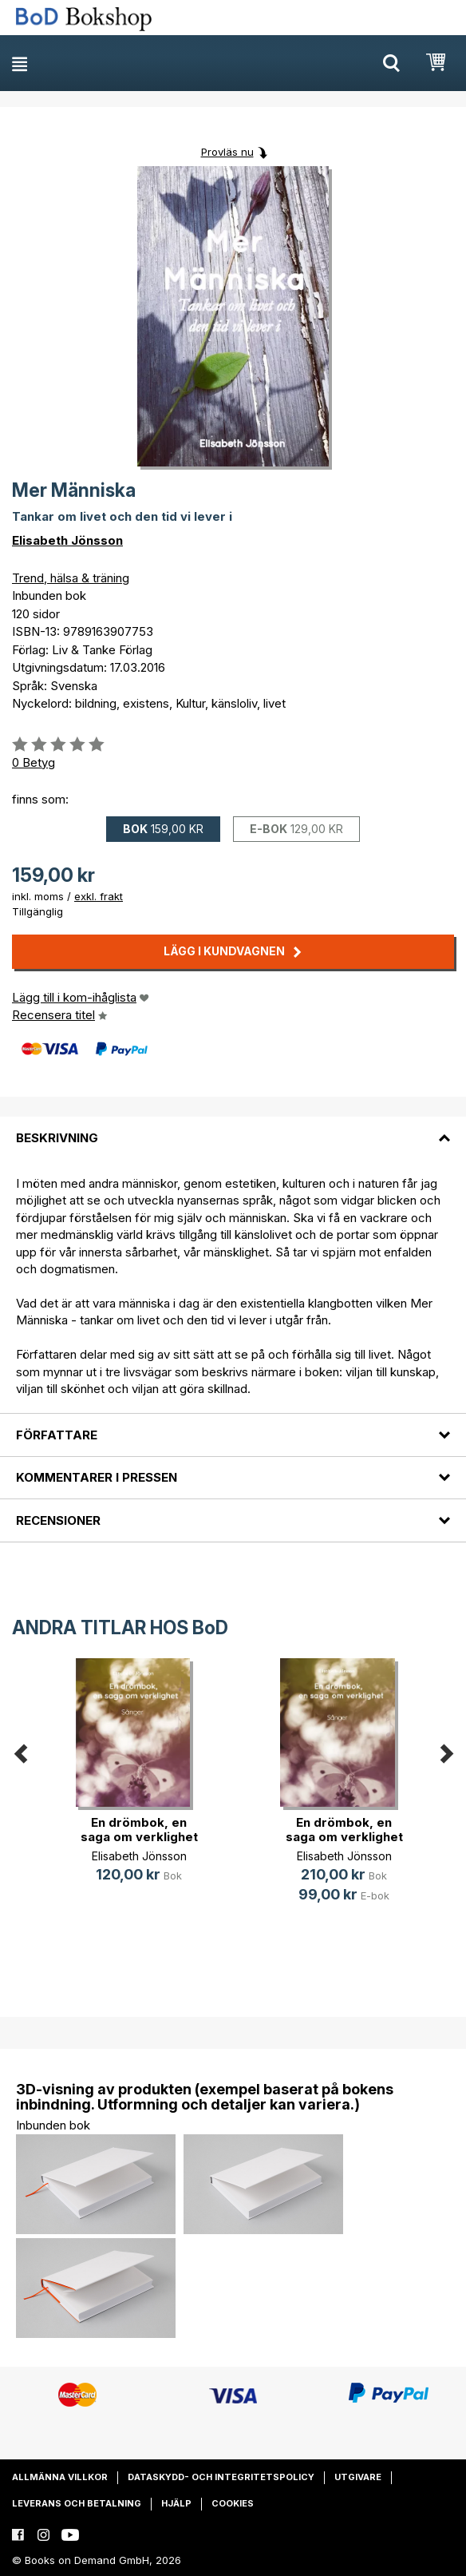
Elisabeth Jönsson (67, 540)
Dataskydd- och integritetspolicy (221, 2477)
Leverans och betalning (76, 2503)
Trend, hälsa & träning (70, 577)
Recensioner (58, 1520)
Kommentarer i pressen (96, 1477)
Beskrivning (57, 1137)
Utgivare (357, 2477)
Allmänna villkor (60, 2477)
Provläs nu (227, 151)
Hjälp (176, 2503)
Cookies (232, 2503)
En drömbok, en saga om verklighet (139, 1829)
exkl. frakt (98, 896)
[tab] (233, 1128)
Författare (56, 1435)
